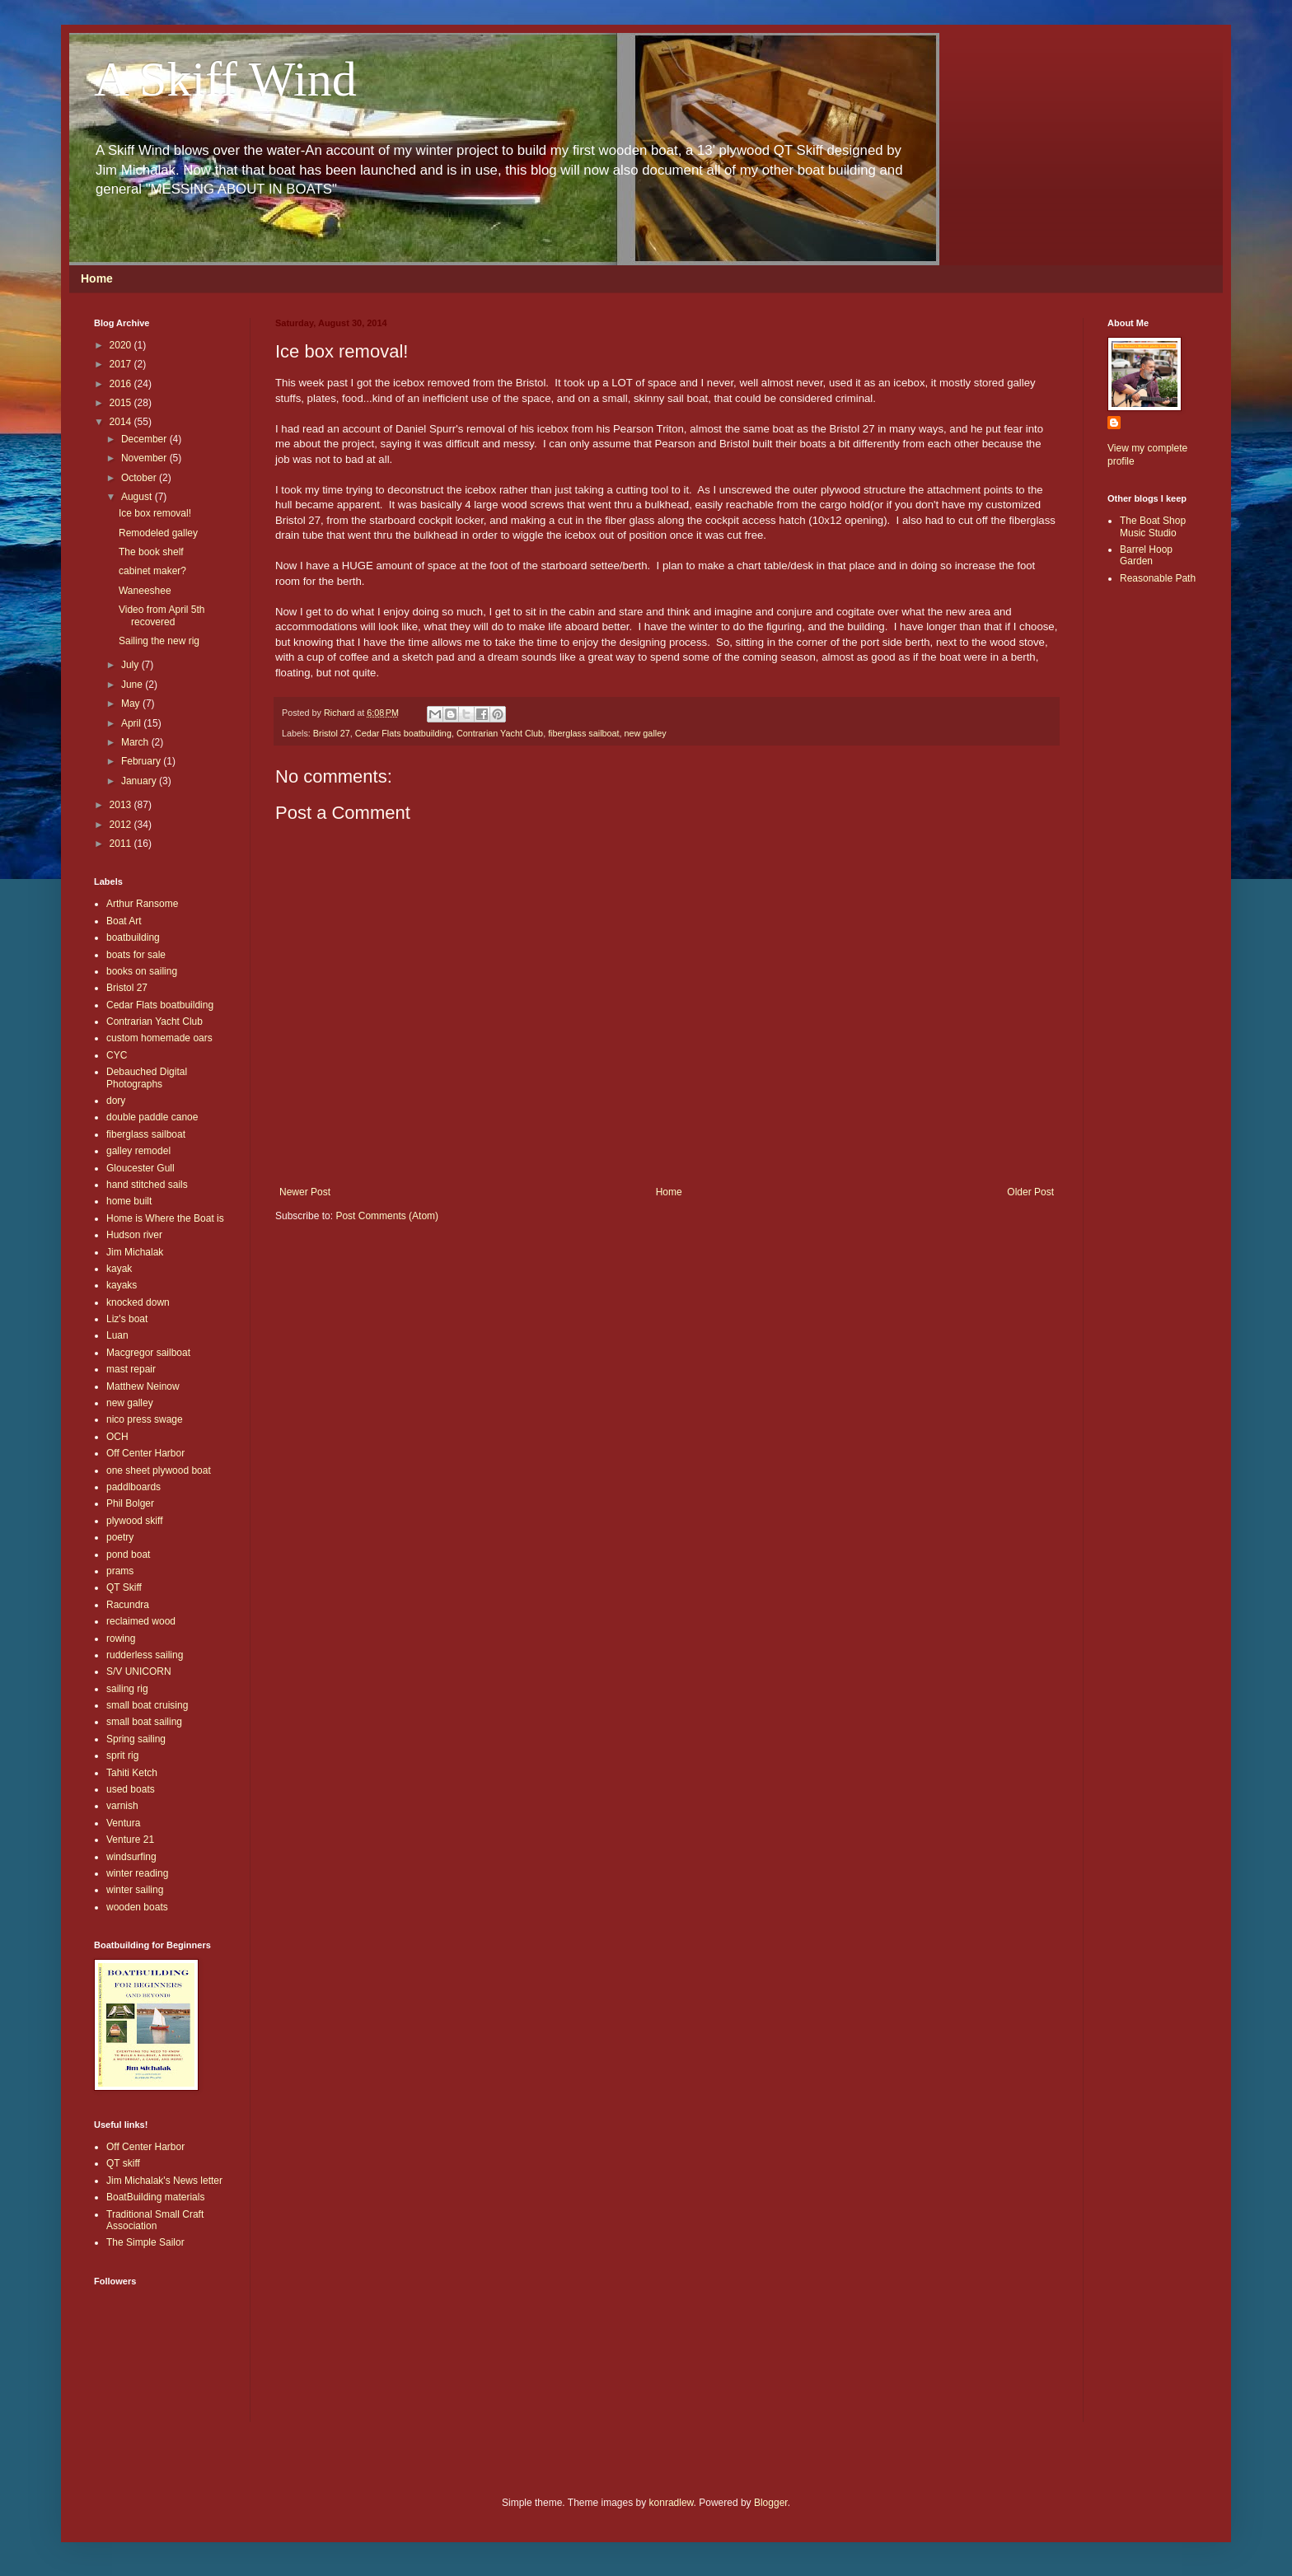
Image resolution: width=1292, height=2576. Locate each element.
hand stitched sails (147, 1184)
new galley (646, 733)
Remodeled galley (158, 533)
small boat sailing (144, 1721)
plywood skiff (134, 1520)
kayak (119, 1268)
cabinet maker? (152, 571)
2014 (122, 422)
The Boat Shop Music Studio (1153, 526)
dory (115, 1100)
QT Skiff (124, 1587)
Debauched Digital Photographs (146, 1077)
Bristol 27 (331, 733)
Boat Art (124, 921)
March (136, 742)
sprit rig (122, 1755)
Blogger (771, 2502)
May (132, 703)
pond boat (128, 1554)
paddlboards (133, 1487)
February (142, 761)
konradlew (671, 2502)
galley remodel (138, 1151)
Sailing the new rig (159, 641)
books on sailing (141, 971)
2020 (122, 345)
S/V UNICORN (138, 1671)
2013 (122, 805)
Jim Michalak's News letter (164, 2180)
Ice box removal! (155, 513)
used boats (130, 1789)
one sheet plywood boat (158, 1470)
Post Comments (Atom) (386, 1216)
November (145, 458)
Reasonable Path (1158, 578)
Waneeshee (145, 590)
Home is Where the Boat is (165, 1218)
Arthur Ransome (142, 903)
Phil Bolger (130, 1503)
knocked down (138, 1302)
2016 (122, 384)
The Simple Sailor (145, 2242)
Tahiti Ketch (131, 1773)
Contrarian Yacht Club (499, 733)
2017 (122, 364)
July (131, 665)
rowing (120, 1638)
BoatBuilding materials (155, 2197)
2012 (122, 824)
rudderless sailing (144, 1655)
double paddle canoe (152, 1117)
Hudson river (134, 1235)
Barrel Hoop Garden (1146, 555)
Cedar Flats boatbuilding (403, 733)
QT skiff (123, 2163)
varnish (122, 1806)
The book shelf (151, 552)
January (140, 781)
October (140, 478)
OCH (117, 1436)
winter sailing (134, 1890)
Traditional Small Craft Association (155, 2220)
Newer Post (304, 1192)
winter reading (137, 1873)
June (133, 684)
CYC (116, 1055)
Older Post (1030, 1192)
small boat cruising (147, 1705)
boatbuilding (133, 937)
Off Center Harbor (145, 1453)
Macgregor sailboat (148, 1352)
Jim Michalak (134, 1252)
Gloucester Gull (140, 1168)
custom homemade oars (159, 1038)
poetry (119, 1537)
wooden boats (137, 1907)
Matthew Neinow (143, 1386)
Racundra (127, 1605)
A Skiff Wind (225, 79)
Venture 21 (130, 1839)
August (138, 497)
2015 (122, 403)
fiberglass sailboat (583, 733)
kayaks (121, 1285)
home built (129, 1201)
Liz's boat (126, 1319)
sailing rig (127, 1689)
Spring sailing (136, 1739)
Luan (117, 1335)
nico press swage (144, 1419)
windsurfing (131, 1857)
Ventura (123, 1823)
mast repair (131, 1369)
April (132, 723)
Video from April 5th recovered (162, 615)
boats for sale (136, 955)
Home (97, 278)
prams (119, 1571)
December (145, 439)
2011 (122, 843)
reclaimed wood (141, 1621)
